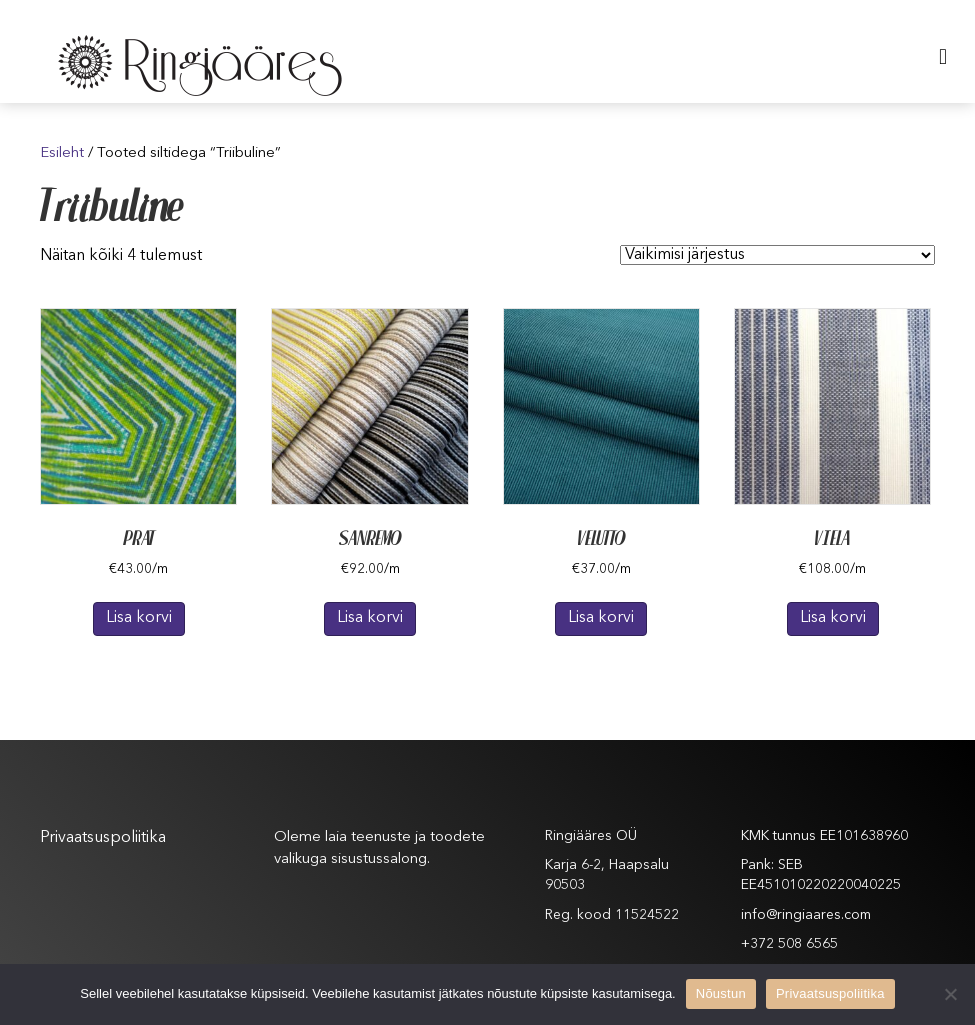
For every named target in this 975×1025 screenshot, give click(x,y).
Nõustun (721, 993)
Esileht (62, 153)
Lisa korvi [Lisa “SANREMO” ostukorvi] (370, 618)
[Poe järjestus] (777, 255)
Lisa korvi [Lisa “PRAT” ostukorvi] (139, 618)
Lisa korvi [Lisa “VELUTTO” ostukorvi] (601, 618)
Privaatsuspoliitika (103, 838)
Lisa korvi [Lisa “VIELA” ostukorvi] (833, 618)
